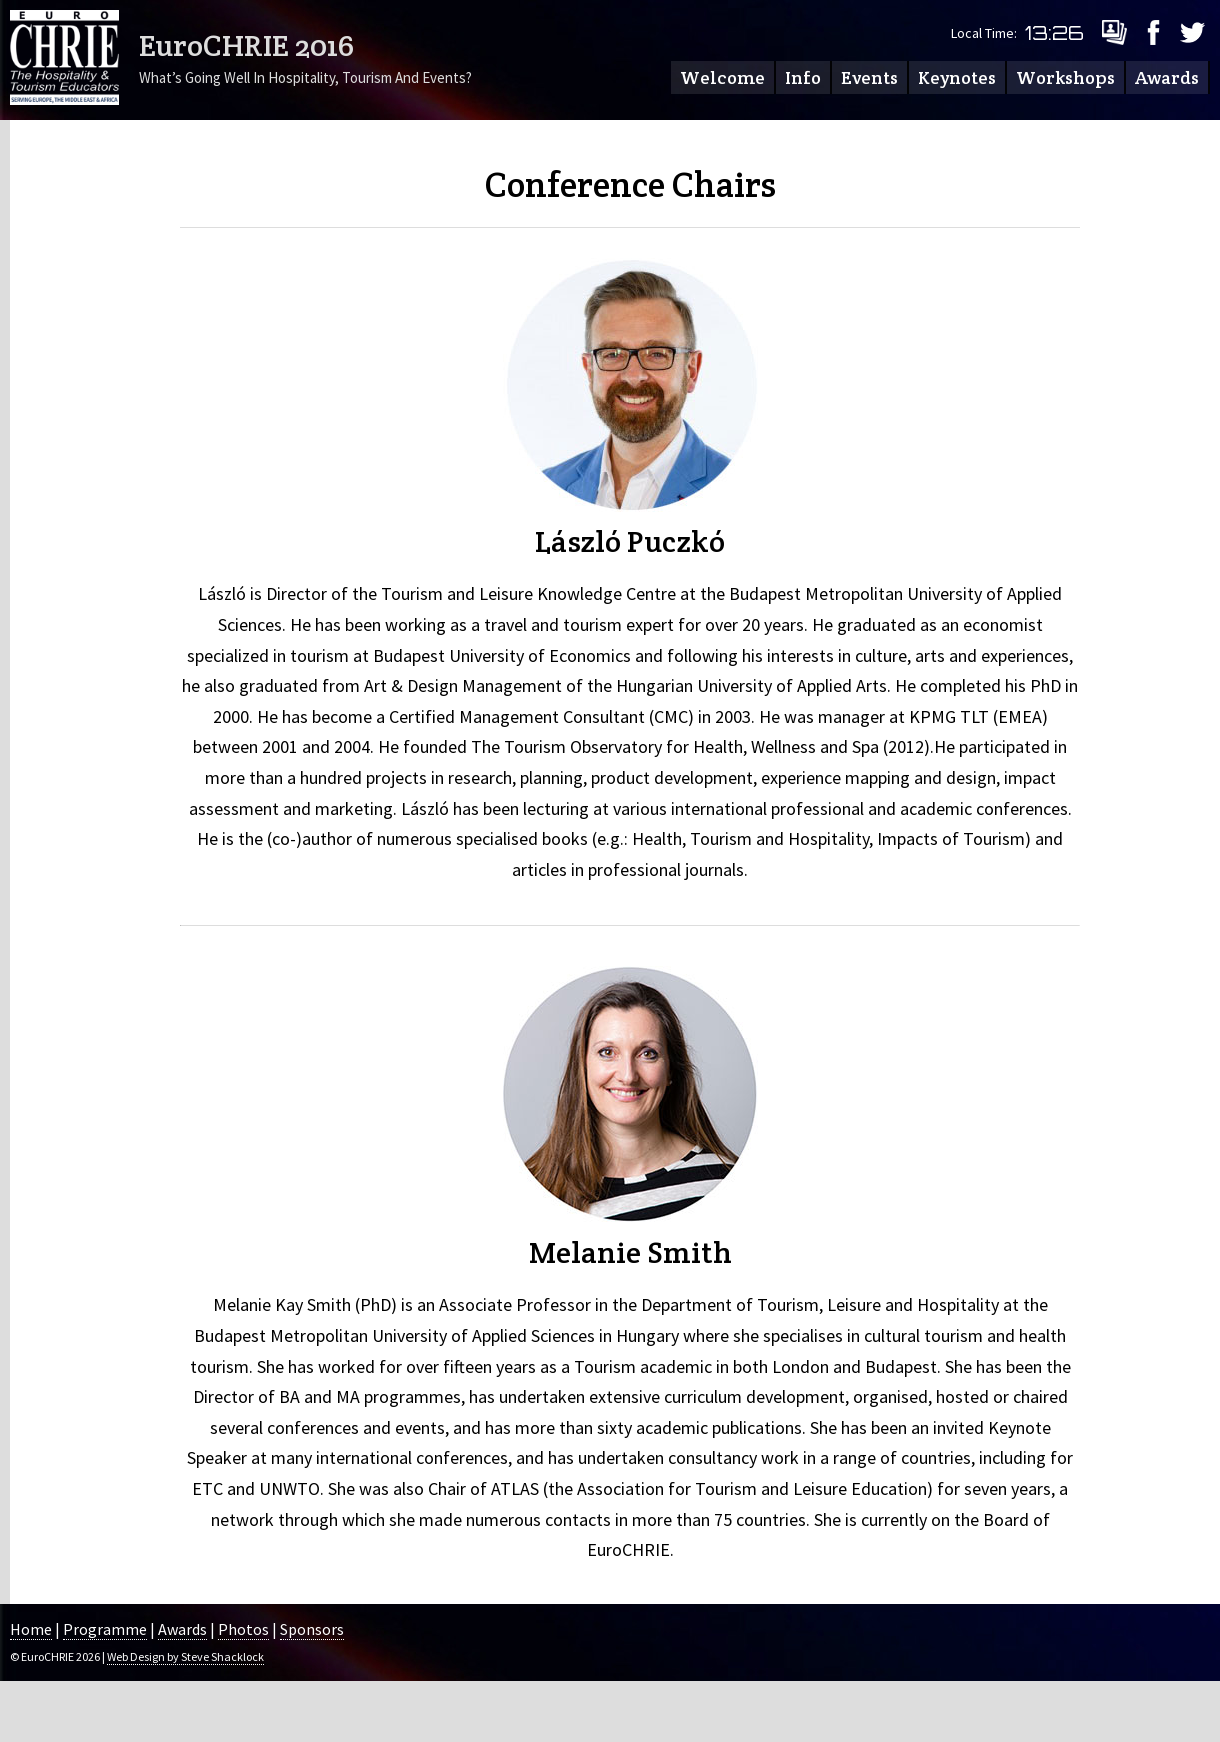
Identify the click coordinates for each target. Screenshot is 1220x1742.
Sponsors (312, 1629)
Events (869, 77)
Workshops (1065, 77)
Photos (243, 1629)
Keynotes (957, 77)
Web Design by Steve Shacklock (185, 1656)
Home (31, 1629)
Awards (1167, 77)
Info (803, 77)
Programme (105, 1629)
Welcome (722, 77)
